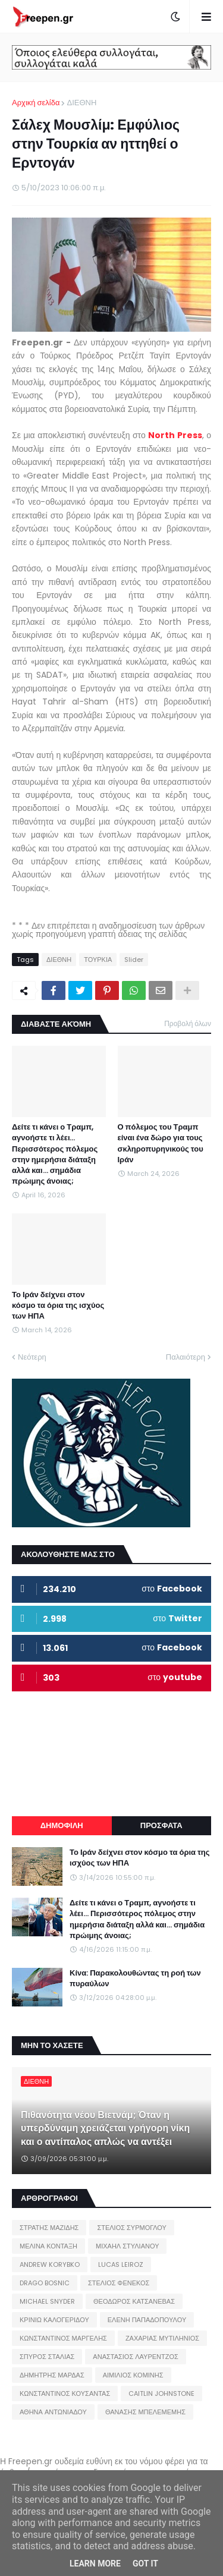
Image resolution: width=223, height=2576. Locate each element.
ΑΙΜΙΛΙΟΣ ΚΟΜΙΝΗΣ (133, 2375)
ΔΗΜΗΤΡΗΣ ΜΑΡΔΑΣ (52, 2375)
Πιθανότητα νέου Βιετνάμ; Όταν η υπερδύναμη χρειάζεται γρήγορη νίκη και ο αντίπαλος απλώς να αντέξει (105, 2129)
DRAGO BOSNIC (45, 2283)
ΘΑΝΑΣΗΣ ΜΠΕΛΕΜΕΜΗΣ (145, 2412)
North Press (175, 435)
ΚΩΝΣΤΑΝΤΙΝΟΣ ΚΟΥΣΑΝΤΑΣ (65, 2393)
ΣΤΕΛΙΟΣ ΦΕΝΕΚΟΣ (118, 2283)
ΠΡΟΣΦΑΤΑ (161, 1825)
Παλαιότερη (185, 1357)
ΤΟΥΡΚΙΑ (98, 959)
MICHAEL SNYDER (47, 2301)
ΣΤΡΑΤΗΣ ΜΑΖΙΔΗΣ (49, 2227)
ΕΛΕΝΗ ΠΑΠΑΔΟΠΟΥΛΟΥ (147, 2320)
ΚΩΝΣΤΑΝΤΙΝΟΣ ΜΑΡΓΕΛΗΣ (63, 2338)
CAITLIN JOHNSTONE (161, 2393)
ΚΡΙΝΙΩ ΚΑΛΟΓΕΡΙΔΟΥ (54, 2320)
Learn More (95, 2563)
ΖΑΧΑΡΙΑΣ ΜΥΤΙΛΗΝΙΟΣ (162, 2338)
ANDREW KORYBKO (50, 2264)
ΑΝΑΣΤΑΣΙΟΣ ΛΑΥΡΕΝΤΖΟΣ (135, 2356)
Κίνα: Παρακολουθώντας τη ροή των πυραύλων (135, 1978)
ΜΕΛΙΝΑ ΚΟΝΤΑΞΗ (48, 2246)
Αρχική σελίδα (35, 102)
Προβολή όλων (187, 1023)
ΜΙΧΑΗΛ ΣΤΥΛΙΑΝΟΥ (127, 2246)
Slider (133, 959)
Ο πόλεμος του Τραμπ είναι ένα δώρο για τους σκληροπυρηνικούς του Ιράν (160, 1143)
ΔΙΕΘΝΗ (81, 102)
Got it (145, 2563)
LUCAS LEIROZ (120, 2264)
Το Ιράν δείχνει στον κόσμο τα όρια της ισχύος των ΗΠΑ (58, 1305)
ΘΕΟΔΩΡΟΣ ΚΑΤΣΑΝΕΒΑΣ (134, 2301)
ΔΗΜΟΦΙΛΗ (61, 1825)
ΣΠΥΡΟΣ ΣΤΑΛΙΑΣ (47, 2356)
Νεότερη (32, 1357)
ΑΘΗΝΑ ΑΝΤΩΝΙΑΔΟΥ (53, 2412)
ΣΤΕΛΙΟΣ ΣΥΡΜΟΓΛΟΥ (132, 2227)
